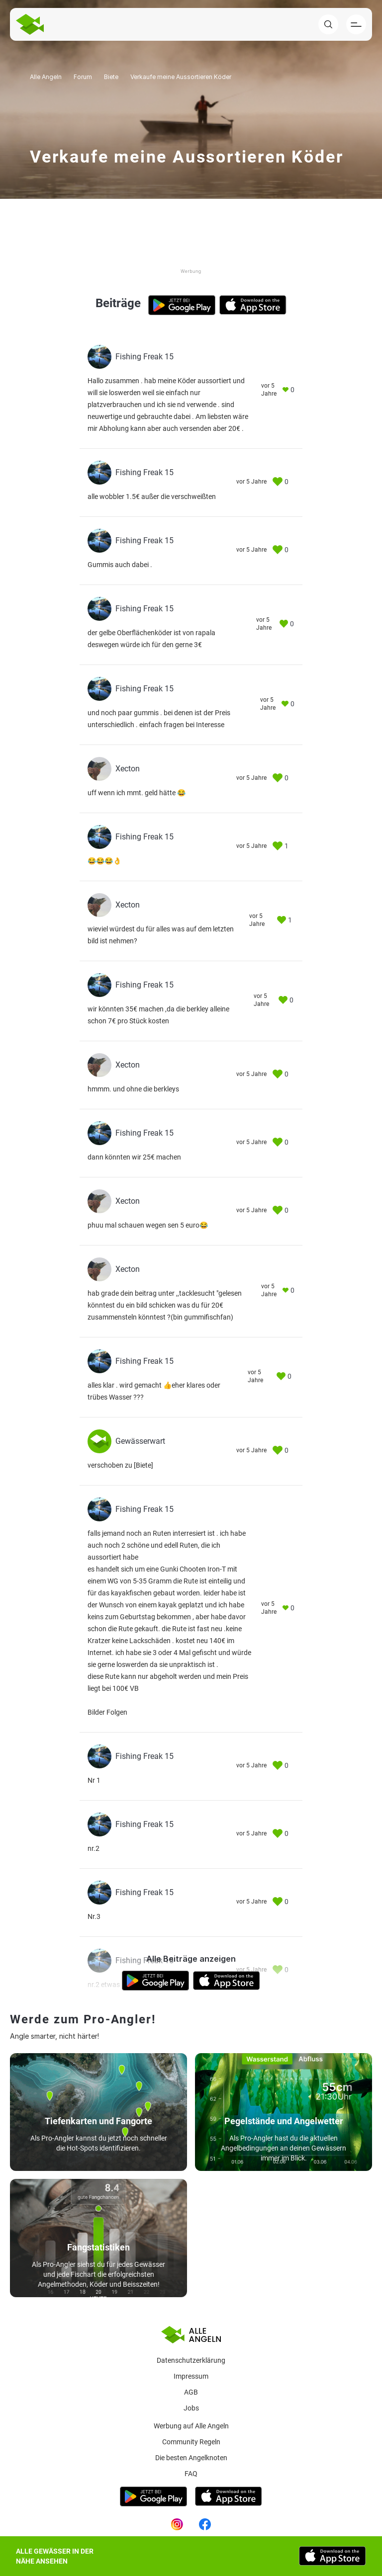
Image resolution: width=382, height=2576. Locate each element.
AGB (191, 2392)
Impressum (191, 2376)
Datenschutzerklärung (191, 2360)
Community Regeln (191, 2442)
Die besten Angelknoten (191, 2458)
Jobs (191, 2408)
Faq (191, 2474)
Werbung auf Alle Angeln (191, 2426)
